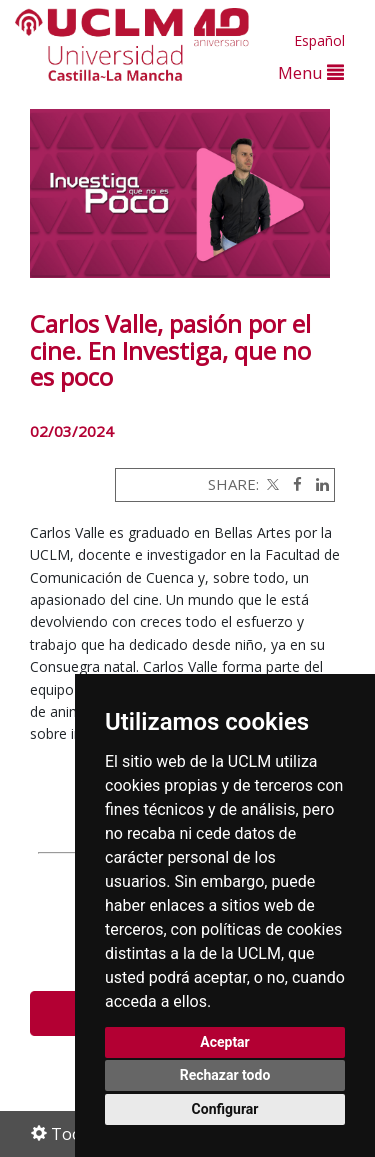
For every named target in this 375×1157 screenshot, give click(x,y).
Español (319, 40)
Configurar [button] (225, 1109)
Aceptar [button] (225, 1042)
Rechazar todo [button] (225, 1075)
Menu (311, 72)
